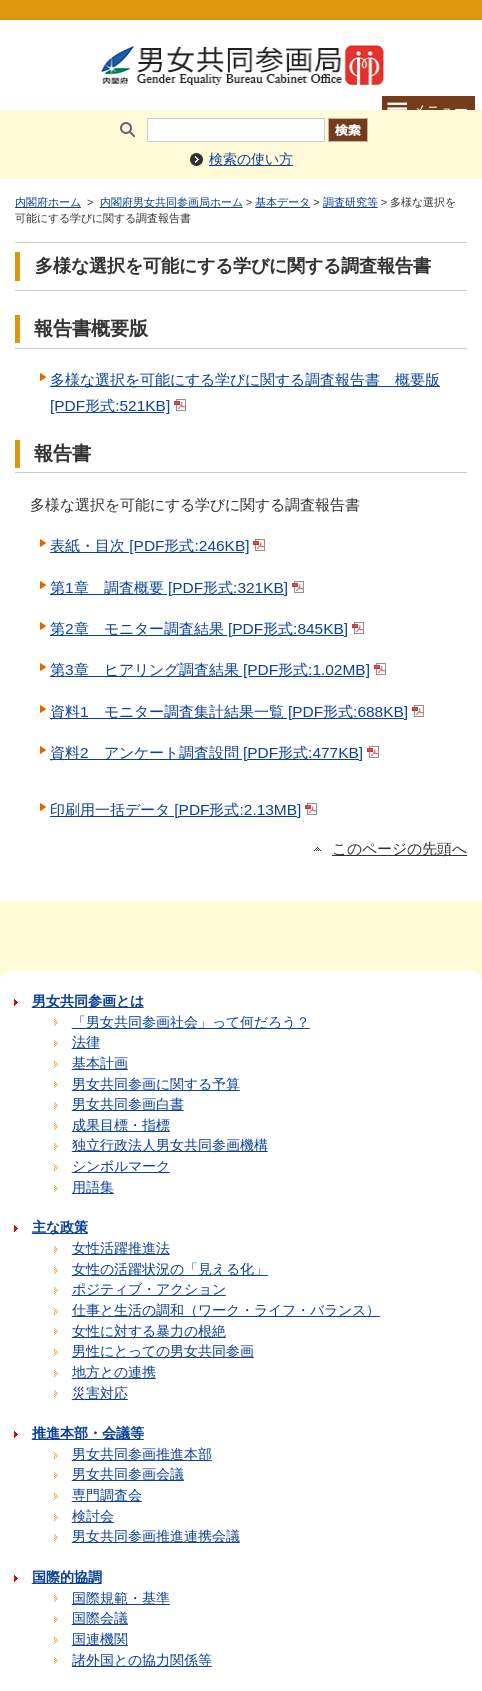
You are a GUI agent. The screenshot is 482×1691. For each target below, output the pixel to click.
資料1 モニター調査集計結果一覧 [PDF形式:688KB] (239, 711)
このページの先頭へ (399, 849)
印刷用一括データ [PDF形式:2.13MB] (185, 809)
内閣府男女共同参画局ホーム (171, 202)
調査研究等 (350, 202)
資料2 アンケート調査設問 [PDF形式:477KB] (216, 752)
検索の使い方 (251, 159)
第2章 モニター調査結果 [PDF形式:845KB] (209, 628)
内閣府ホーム (48, 202)
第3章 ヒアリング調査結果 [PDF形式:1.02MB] (220, 669)
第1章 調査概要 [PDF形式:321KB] (179, 587)
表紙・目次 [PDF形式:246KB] (159, 545)
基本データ (282, 202)
